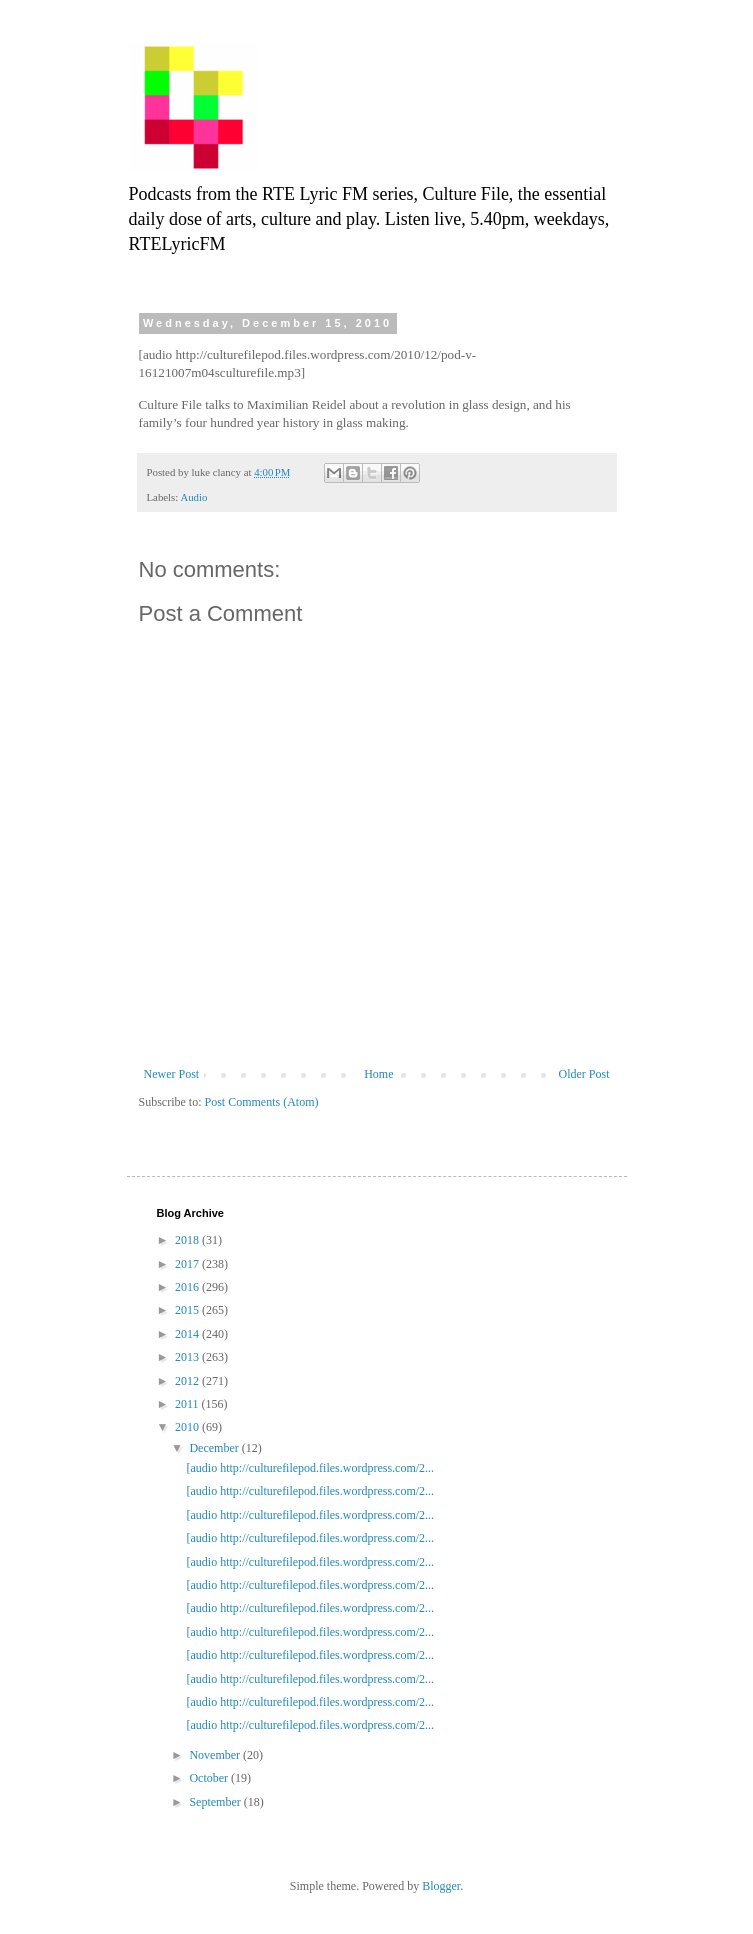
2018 (188, 1240)
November (216, 1755)
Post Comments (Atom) (262, 1102)
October (210, 1778)
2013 (188, 1357)
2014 (188, 1334)
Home (378, 1074)
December (215, 1448)
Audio (193, 497)
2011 (188, 1404)
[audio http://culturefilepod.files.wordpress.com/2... (310, 1468)
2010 (188, 1427)
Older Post (584, 1074)
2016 (188, 1287)
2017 (188, 1264)
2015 (188, 1310)
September (216, 1802)
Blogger (441, 1886)
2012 (188, 1381)
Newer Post (172, 1074)
